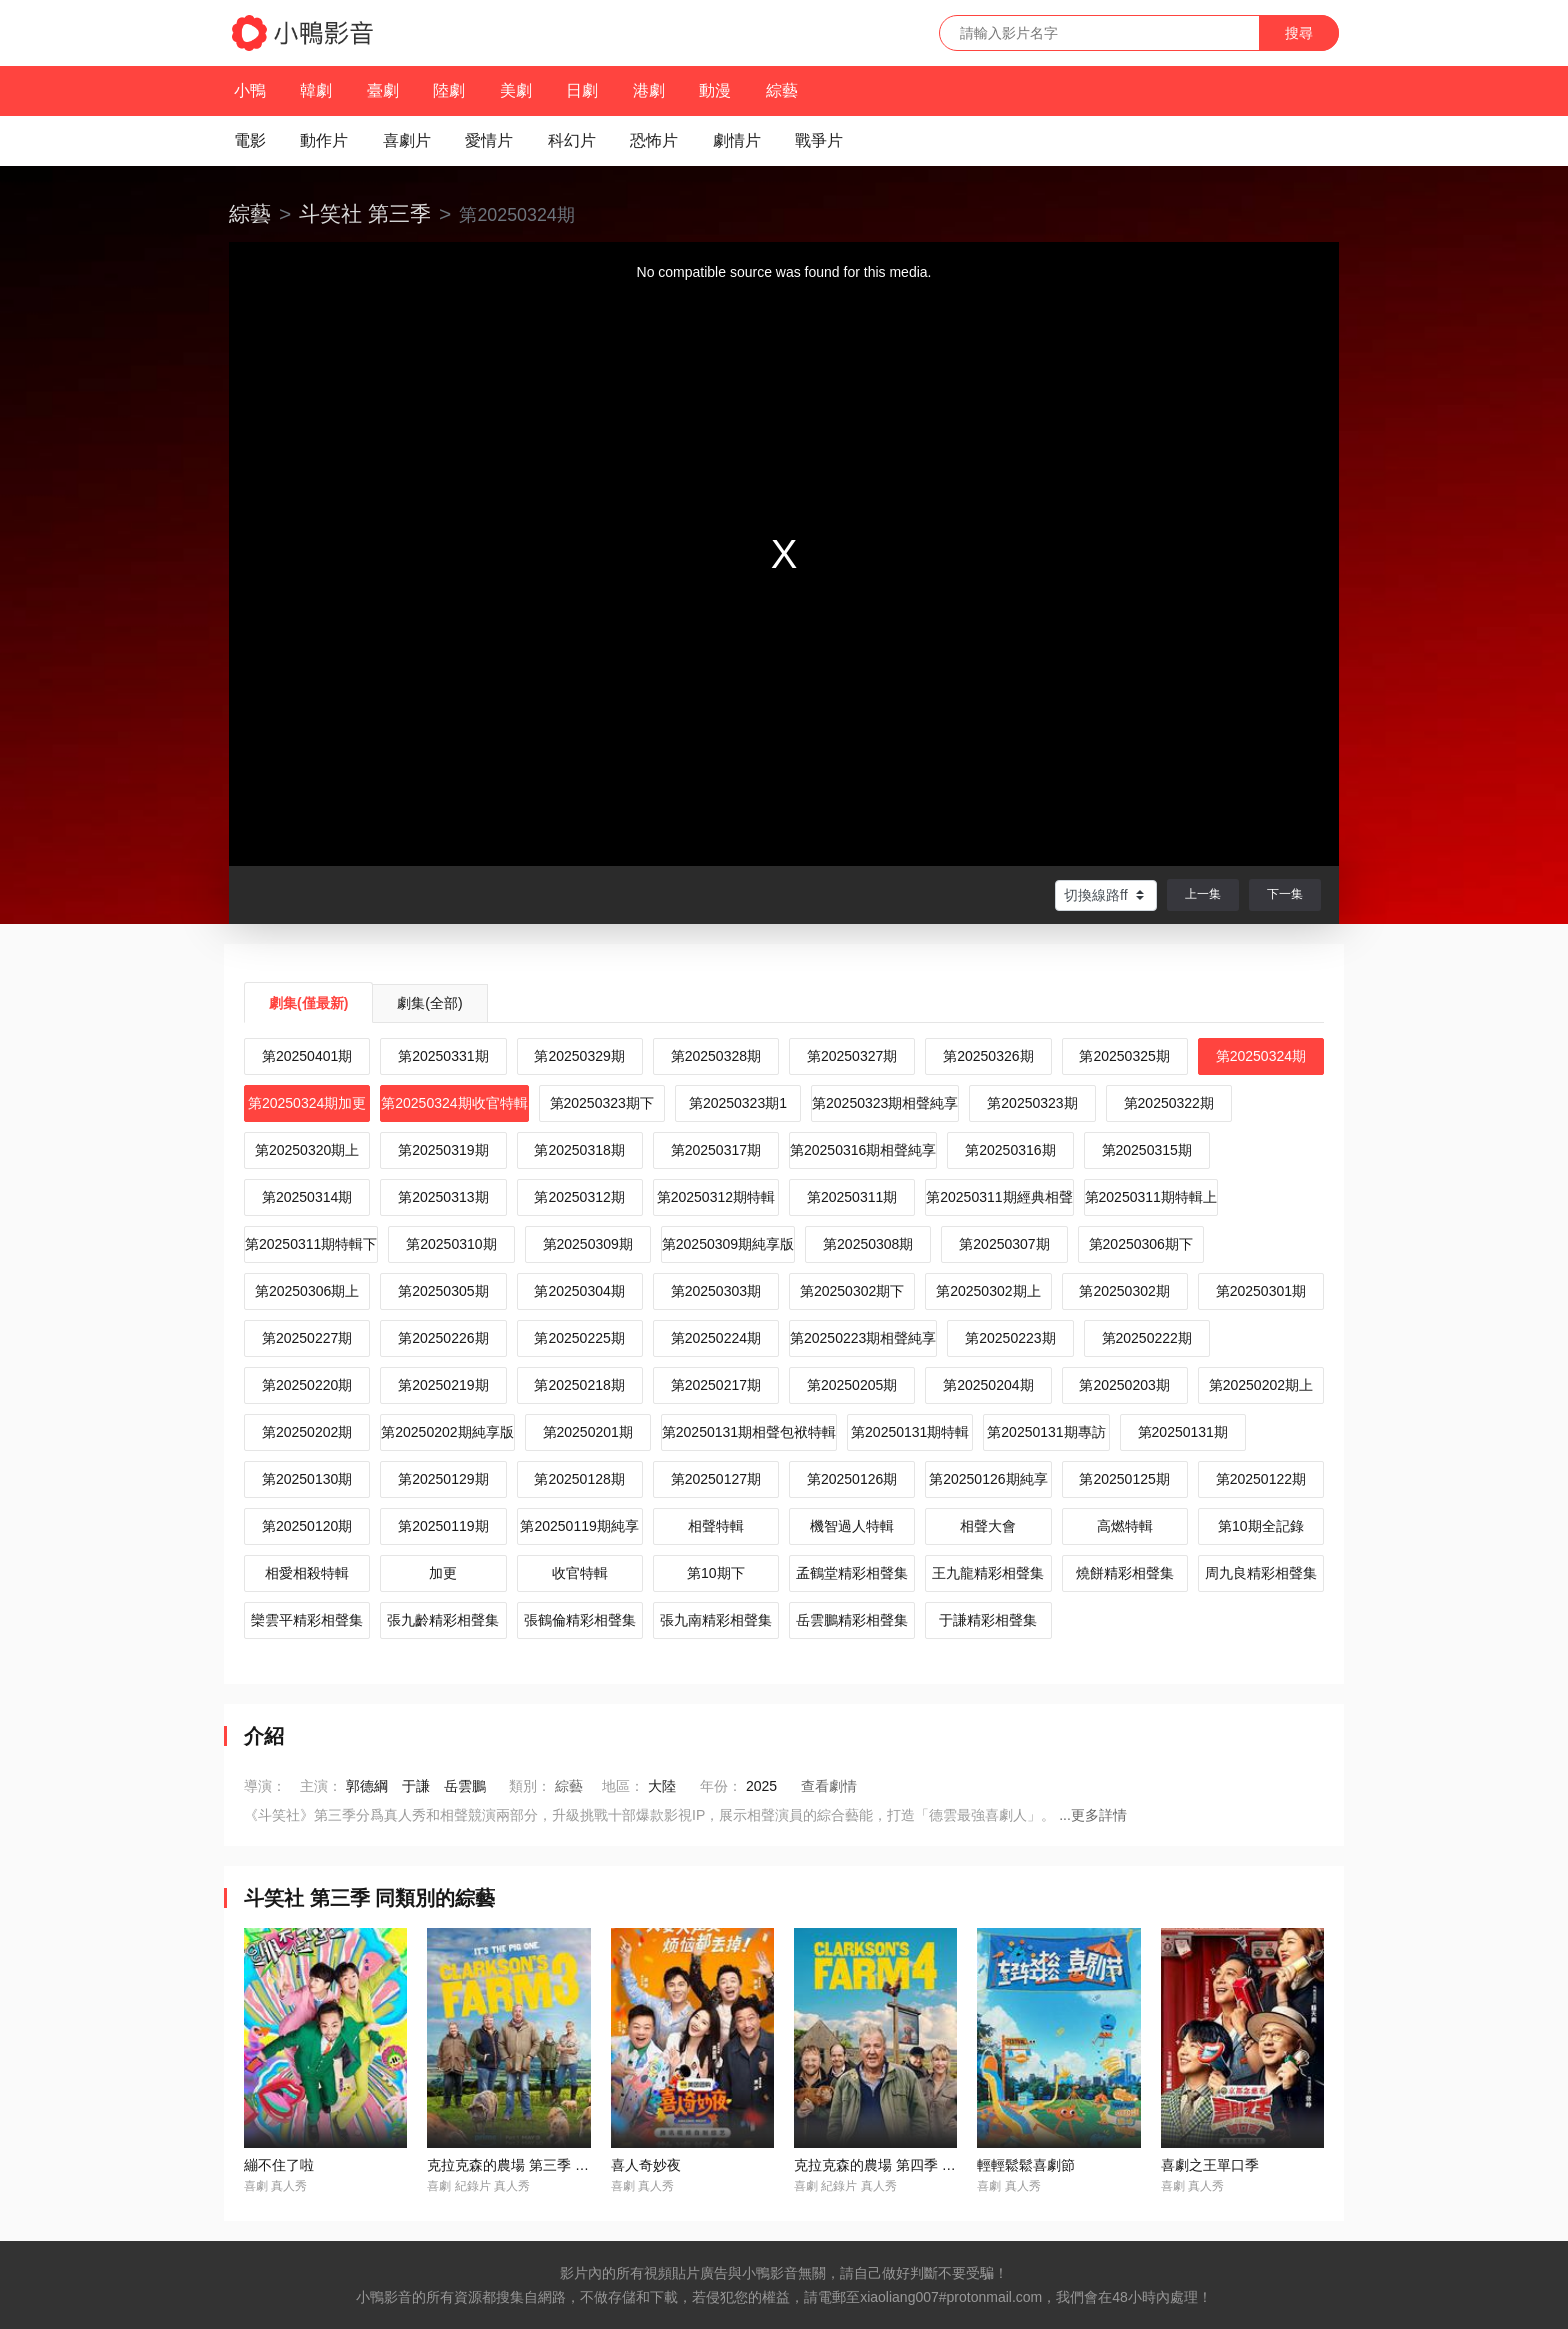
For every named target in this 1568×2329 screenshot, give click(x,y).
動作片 (324, 140)
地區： (623, 1786)
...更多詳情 (1093, 1815)
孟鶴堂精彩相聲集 (852, 1573)
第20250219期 (443, 1385)
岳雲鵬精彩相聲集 (852, 1620)
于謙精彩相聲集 (988, 1620)
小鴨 (250, 90)
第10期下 (716, 1573)
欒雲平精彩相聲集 (307, 1620)
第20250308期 (868, 1244)
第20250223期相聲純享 (863, 1338)
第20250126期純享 (988, 1479)
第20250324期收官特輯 (454, 1103)
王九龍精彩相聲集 (988, 1573)
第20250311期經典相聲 (999, 1197)
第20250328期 (716, 1056)
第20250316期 (1010, 1150)
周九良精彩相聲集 (1261, 1573)
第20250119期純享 (579, 1526)
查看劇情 (829, 1786)
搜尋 (1299, 33)
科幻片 (572, 140)
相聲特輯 (716, 1526)
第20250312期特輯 (716, 1197)
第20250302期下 (852, 1291)
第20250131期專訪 (1046, 1432)
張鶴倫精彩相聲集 (580, 1620)
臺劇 (383, 90)
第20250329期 (579, 1056)
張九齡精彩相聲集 (443, 1620)
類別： (530, 1786)
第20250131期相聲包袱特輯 (749, 1432)
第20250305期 (443, 1291)
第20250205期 (852, 1385)
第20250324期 (1261, 1056)
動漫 (715, 90)
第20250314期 (307, 1197)
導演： (265, 1786)
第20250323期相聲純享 (885, 1103)
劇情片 (737, 140)
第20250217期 (716, 1385)
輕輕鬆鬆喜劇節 (1026, 2165)
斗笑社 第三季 (365, 213)
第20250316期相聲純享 (863, 1150)
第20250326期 (988, 1056)
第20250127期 (716, 1479)
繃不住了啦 (279, 2165)
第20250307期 (1004, 1244)
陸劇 (449, 90)
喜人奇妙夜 (646, 2165)
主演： (321, 1786)
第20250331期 (443, 1056)
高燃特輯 (1125, 1526)
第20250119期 (443, 1526)
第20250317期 (716, 1150)
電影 (250, 140)
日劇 (582, 90)
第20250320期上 (307, 1150)
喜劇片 (407, 140)
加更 (443, 1573)
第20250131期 (1183, 1432)
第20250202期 (307, 1432)
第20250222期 (1147, 1338)
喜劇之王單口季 (1210, 2165)
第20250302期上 (988, 1291)
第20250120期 (307, 1526)
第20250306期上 (307, 1291)
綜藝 (782, 90)
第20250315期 (1147, 1150)
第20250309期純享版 (728, 1244)
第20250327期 (852, 1056)
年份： (721, 1786)
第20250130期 (307, 1479)
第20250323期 (1032, 1103)
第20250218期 (579, 1385)
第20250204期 (988, 1385)
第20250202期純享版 (447, 1432)
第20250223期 (1010, 1338)
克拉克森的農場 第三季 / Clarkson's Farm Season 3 (587, 2165)
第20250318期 (579, 1150)
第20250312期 (579, 1197)
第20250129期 (443, 1479)
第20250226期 (443, 1338)
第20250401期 (307, 1056)
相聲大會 (988, 1526)
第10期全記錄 (1261, 1526)
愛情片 (489, 140)
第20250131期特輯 (910, 1432)
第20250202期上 (1261, 1385)
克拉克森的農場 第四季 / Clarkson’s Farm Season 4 (954, 2165)
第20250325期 (1124, 1056)
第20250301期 (1261, 1291)
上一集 (1203, 894)
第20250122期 (1261, 1479)
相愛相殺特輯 (307, 1573)
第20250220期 (307, 1385)
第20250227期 (307, 1338)
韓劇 (316, 90)
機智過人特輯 (852, 1526)
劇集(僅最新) (308, 1003)
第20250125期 (1124, 1479)
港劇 (649, 90)
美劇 (516, 90)
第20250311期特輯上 (1151, 1197)
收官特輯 (580, 1573)
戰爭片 (819, 140)
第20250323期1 (738, 1103)
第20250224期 (716, 1338)
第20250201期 (588, 1432)
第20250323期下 (602, 1103)
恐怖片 (654, 140)
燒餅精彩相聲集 (1125, 1573)
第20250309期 (588, 1244)
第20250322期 (1169, 1103)
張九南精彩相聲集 (716, 1620)
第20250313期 (443, 1197)
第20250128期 (579, 1479)
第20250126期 (852, 1479)
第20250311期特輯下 (311, 1244)
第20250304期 (579, 1291)
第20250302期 (1124, 1291)
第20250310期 (451, 1244)
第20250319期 (443, 1150)
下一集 (1285, 894)
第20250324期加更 (307, 1103)
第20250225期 (579, 1338)
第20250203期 (1124, 1385)
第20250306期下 (1141, 1244)
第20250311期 (852, 1197)
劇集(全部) (429, 1003)
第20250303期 (716, 1291)
